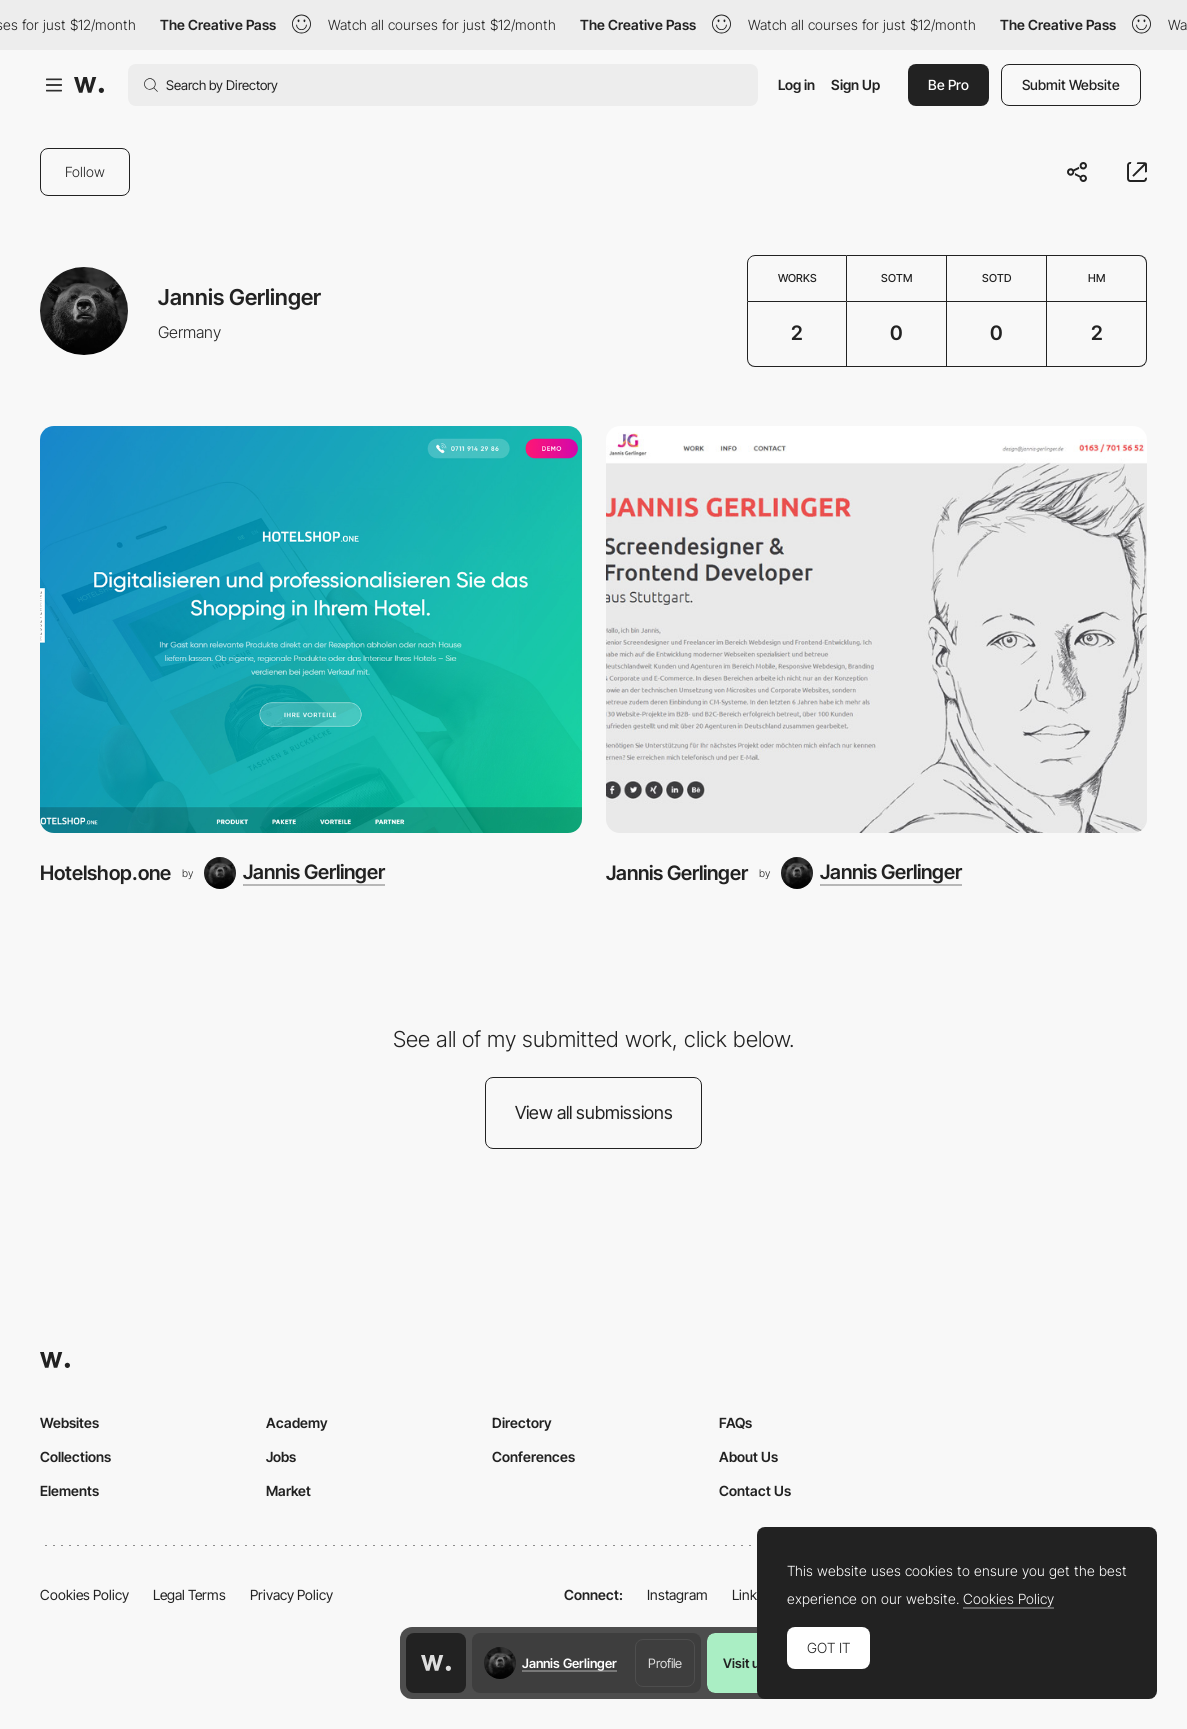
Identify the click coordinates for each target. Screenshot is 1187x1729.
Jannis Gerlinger (677, 873)
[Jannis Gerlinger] (294, 873)
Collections (75, 1456)
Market (288, 1490)
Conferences (533, 1456)
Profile (665, 1663)
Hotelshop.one (105, 873)
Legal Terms (189, 1594)
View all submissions (594, 1112)
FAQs (735, 1422)
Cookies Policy (84, 1594)
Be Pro (948, 84)
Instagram (677, 1594)
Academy (297, 1422)
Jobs (281, 1456)
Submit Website (1071, 84)
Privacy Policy (291, 1594)
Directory (522, 1422)
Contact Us (755, 1490)
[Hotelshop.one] (311, 629)
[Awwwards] (89, 85)
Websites (69, 1422)
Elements (69, 1490)
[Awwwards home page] (436, 1663)
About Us (748, 1456)
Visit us (744, 1663)
